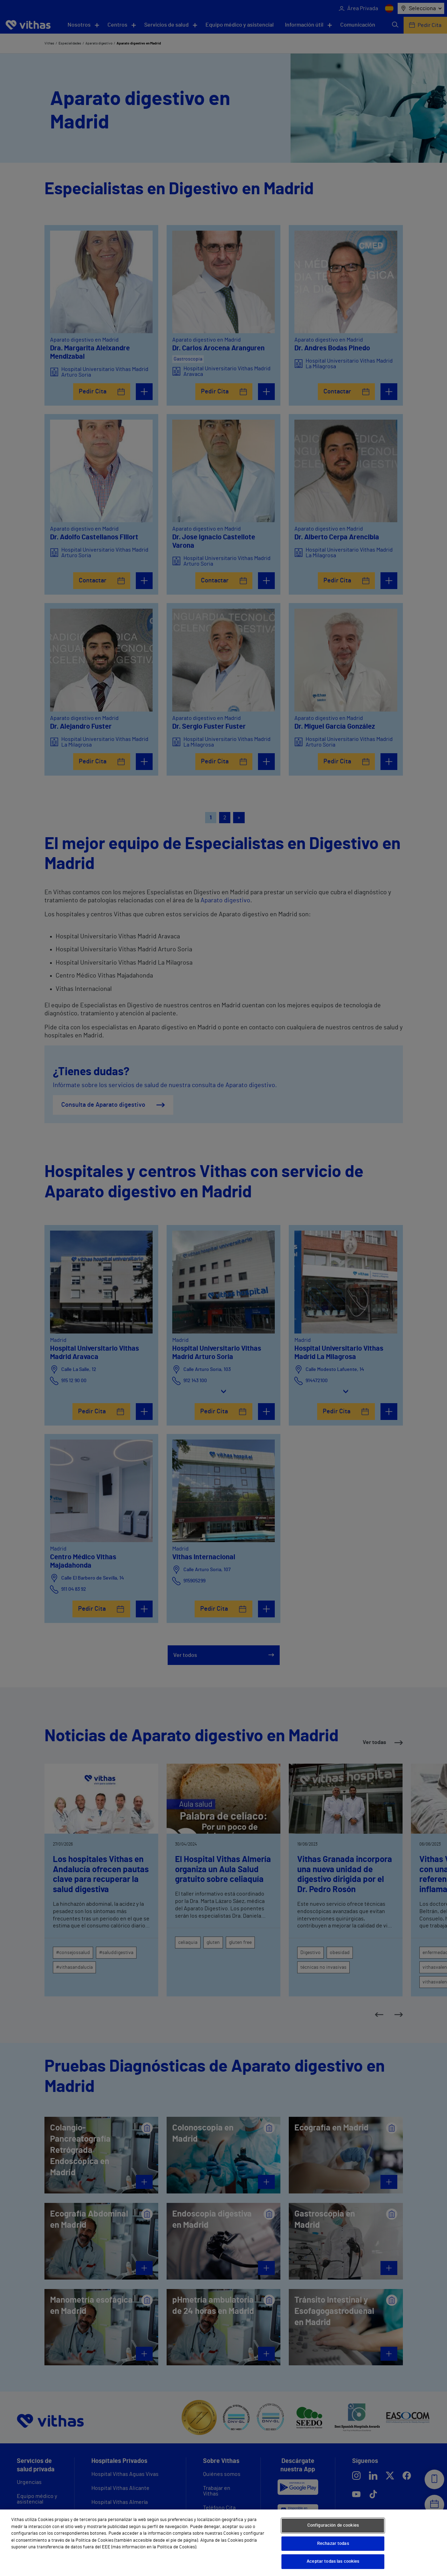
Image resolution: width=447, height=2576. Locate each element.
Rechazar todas (333, 2543)
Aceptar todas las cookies (333, 2561)
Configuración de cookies (333, 2525)
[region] (223, 2543)
